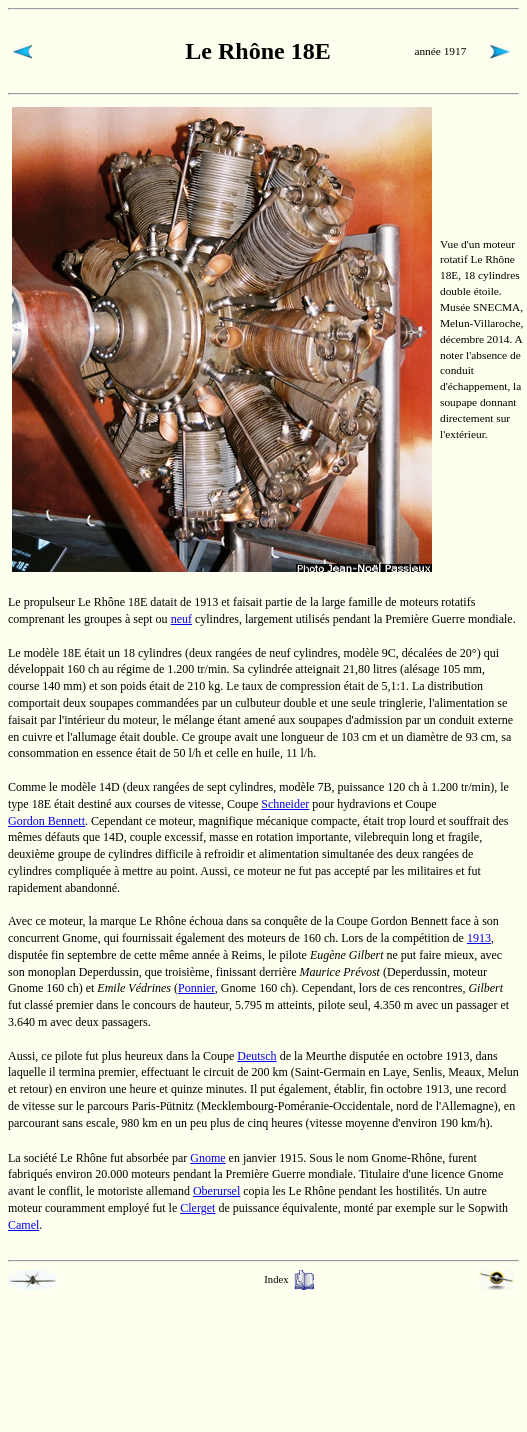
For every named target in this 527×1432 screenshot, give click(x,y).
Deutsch (256, 1056)
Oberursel (216, 1191)
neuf (181, 619)
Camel (23, 1225)
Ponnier (196, 988)
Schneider (285, 804)
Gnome (207, 1158)
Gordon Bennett (46, 821)
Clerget (197, 1208)
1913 (479, 938)
